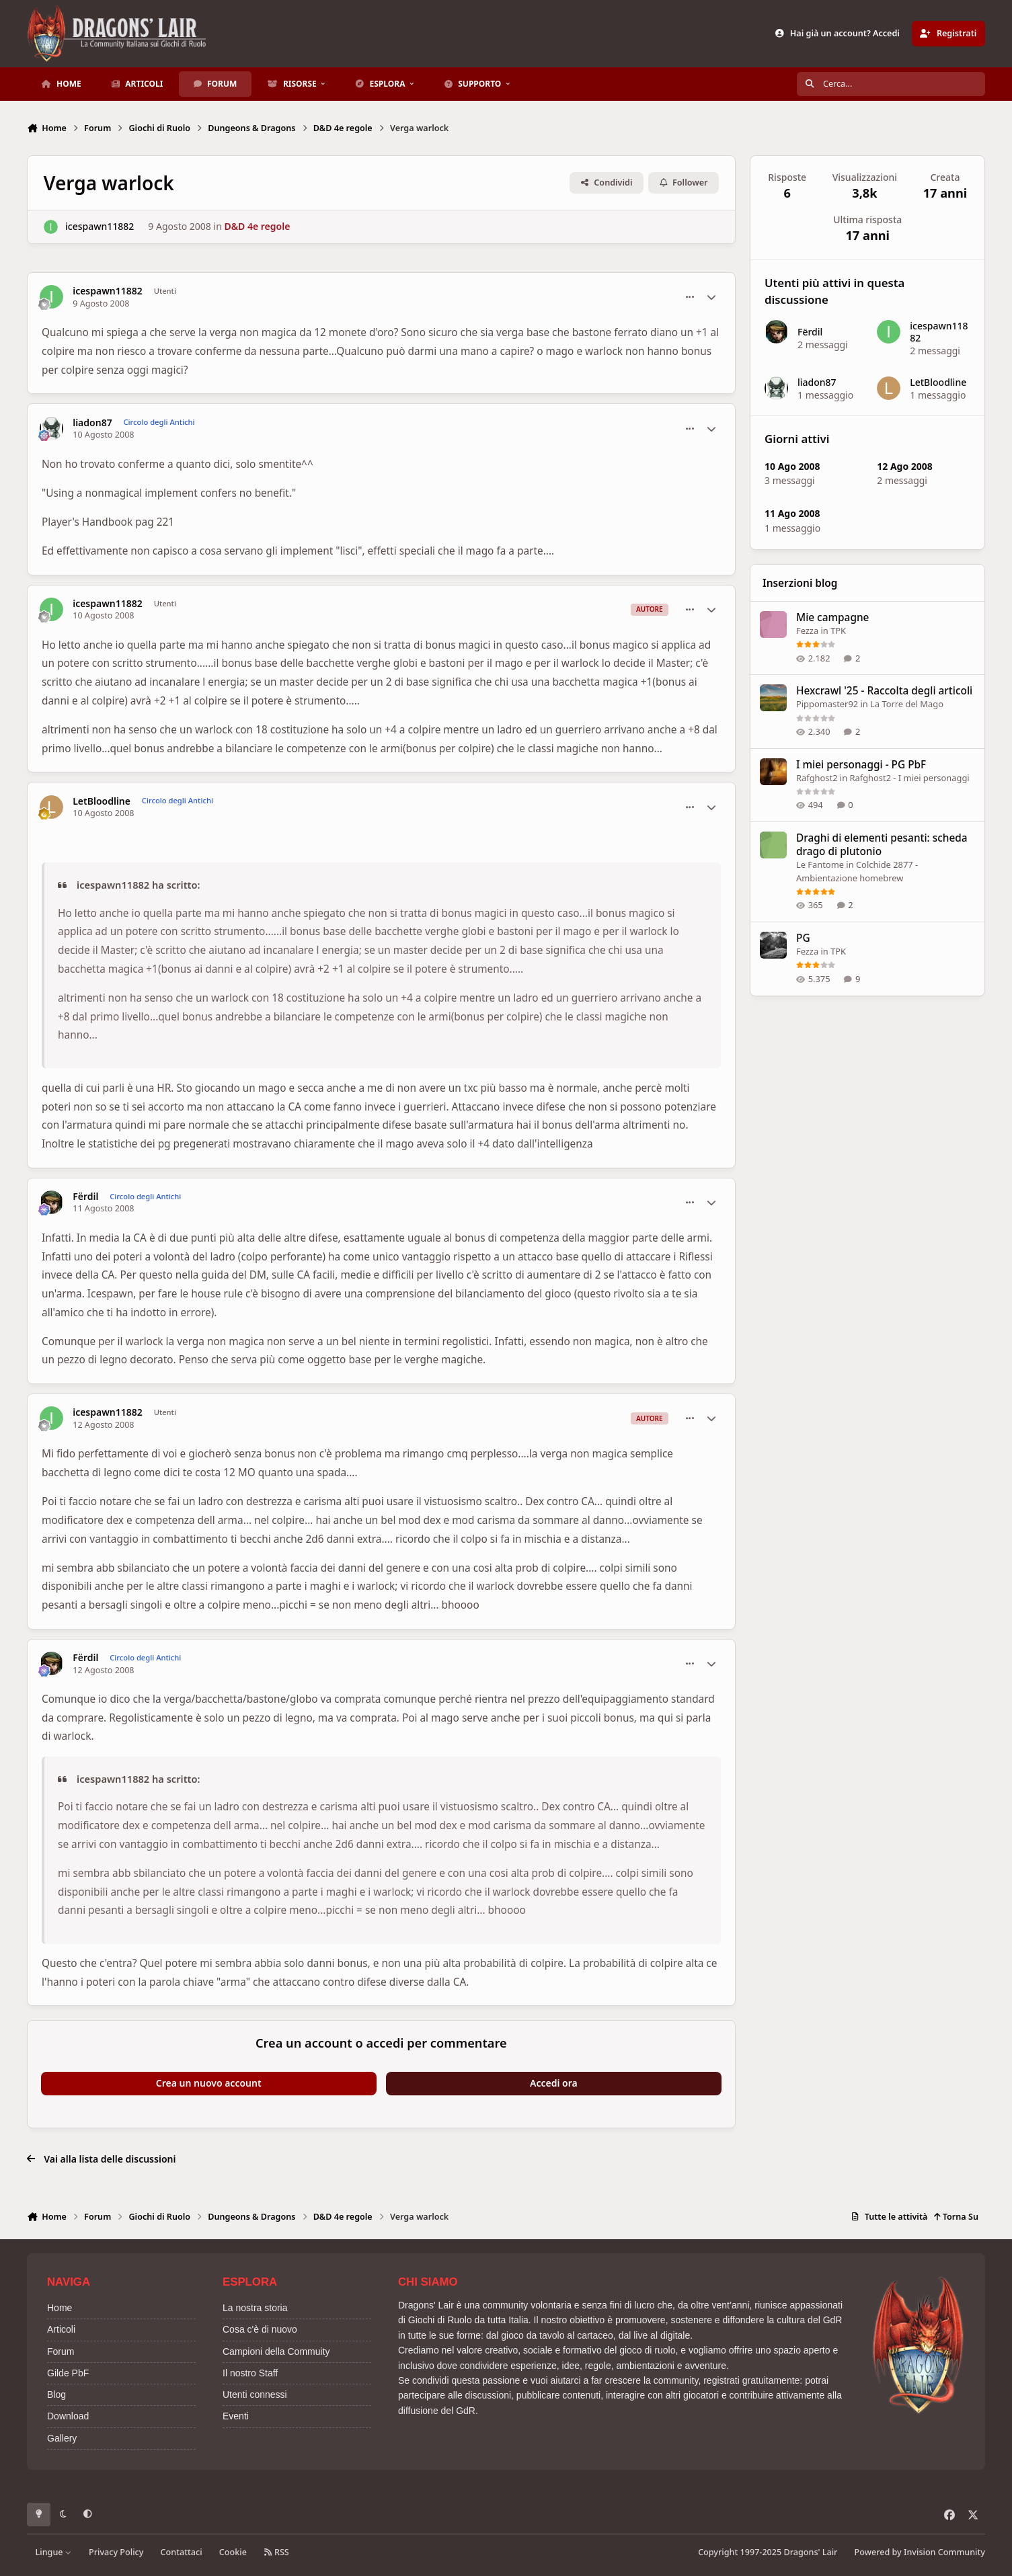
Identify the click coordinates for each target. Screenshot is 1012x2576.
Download (68, 2416)
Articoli (61, 2329)
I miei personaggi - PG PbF (861, 765)
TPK (838, 631)
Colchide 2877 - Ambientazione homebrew (857, 871)
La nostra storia (255, 2307)
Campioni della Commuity (276, 2351)
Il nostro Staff (250, 2373)
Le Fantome (820, 864)
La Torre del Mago (906, 704)
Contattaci (181, 2552)
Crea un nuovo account (209, 2083)
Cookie (233, 2552)
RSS (276, 2552)
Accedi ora (554, 2083)
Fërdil (85, 1197)
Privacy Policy (116, 2552)
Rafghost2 (817, 778)
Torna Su (956, 2216)
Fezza (807, 631)
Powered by (920, 2552)
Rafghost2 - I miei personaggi (909, 778)
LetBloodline (101, 801)
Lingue (54, 2552)
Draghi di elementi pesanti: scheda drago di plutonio (882, 844)
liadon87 (92, 423)
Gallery (62, 2438)
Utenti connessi (255, 2394)
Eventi (236, 2416)
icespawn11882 (99, 226)
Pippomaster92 (827, 704)
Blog (56, 2394)
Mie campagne (832, 617)
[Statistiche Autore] (711, 297)
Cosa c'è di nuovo (260, 2329)
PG (803, 938)
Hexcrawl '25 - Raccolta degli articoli (884, 691)
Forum (60, 2351)
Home (59, 2307)
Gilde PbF (68, 2373)
